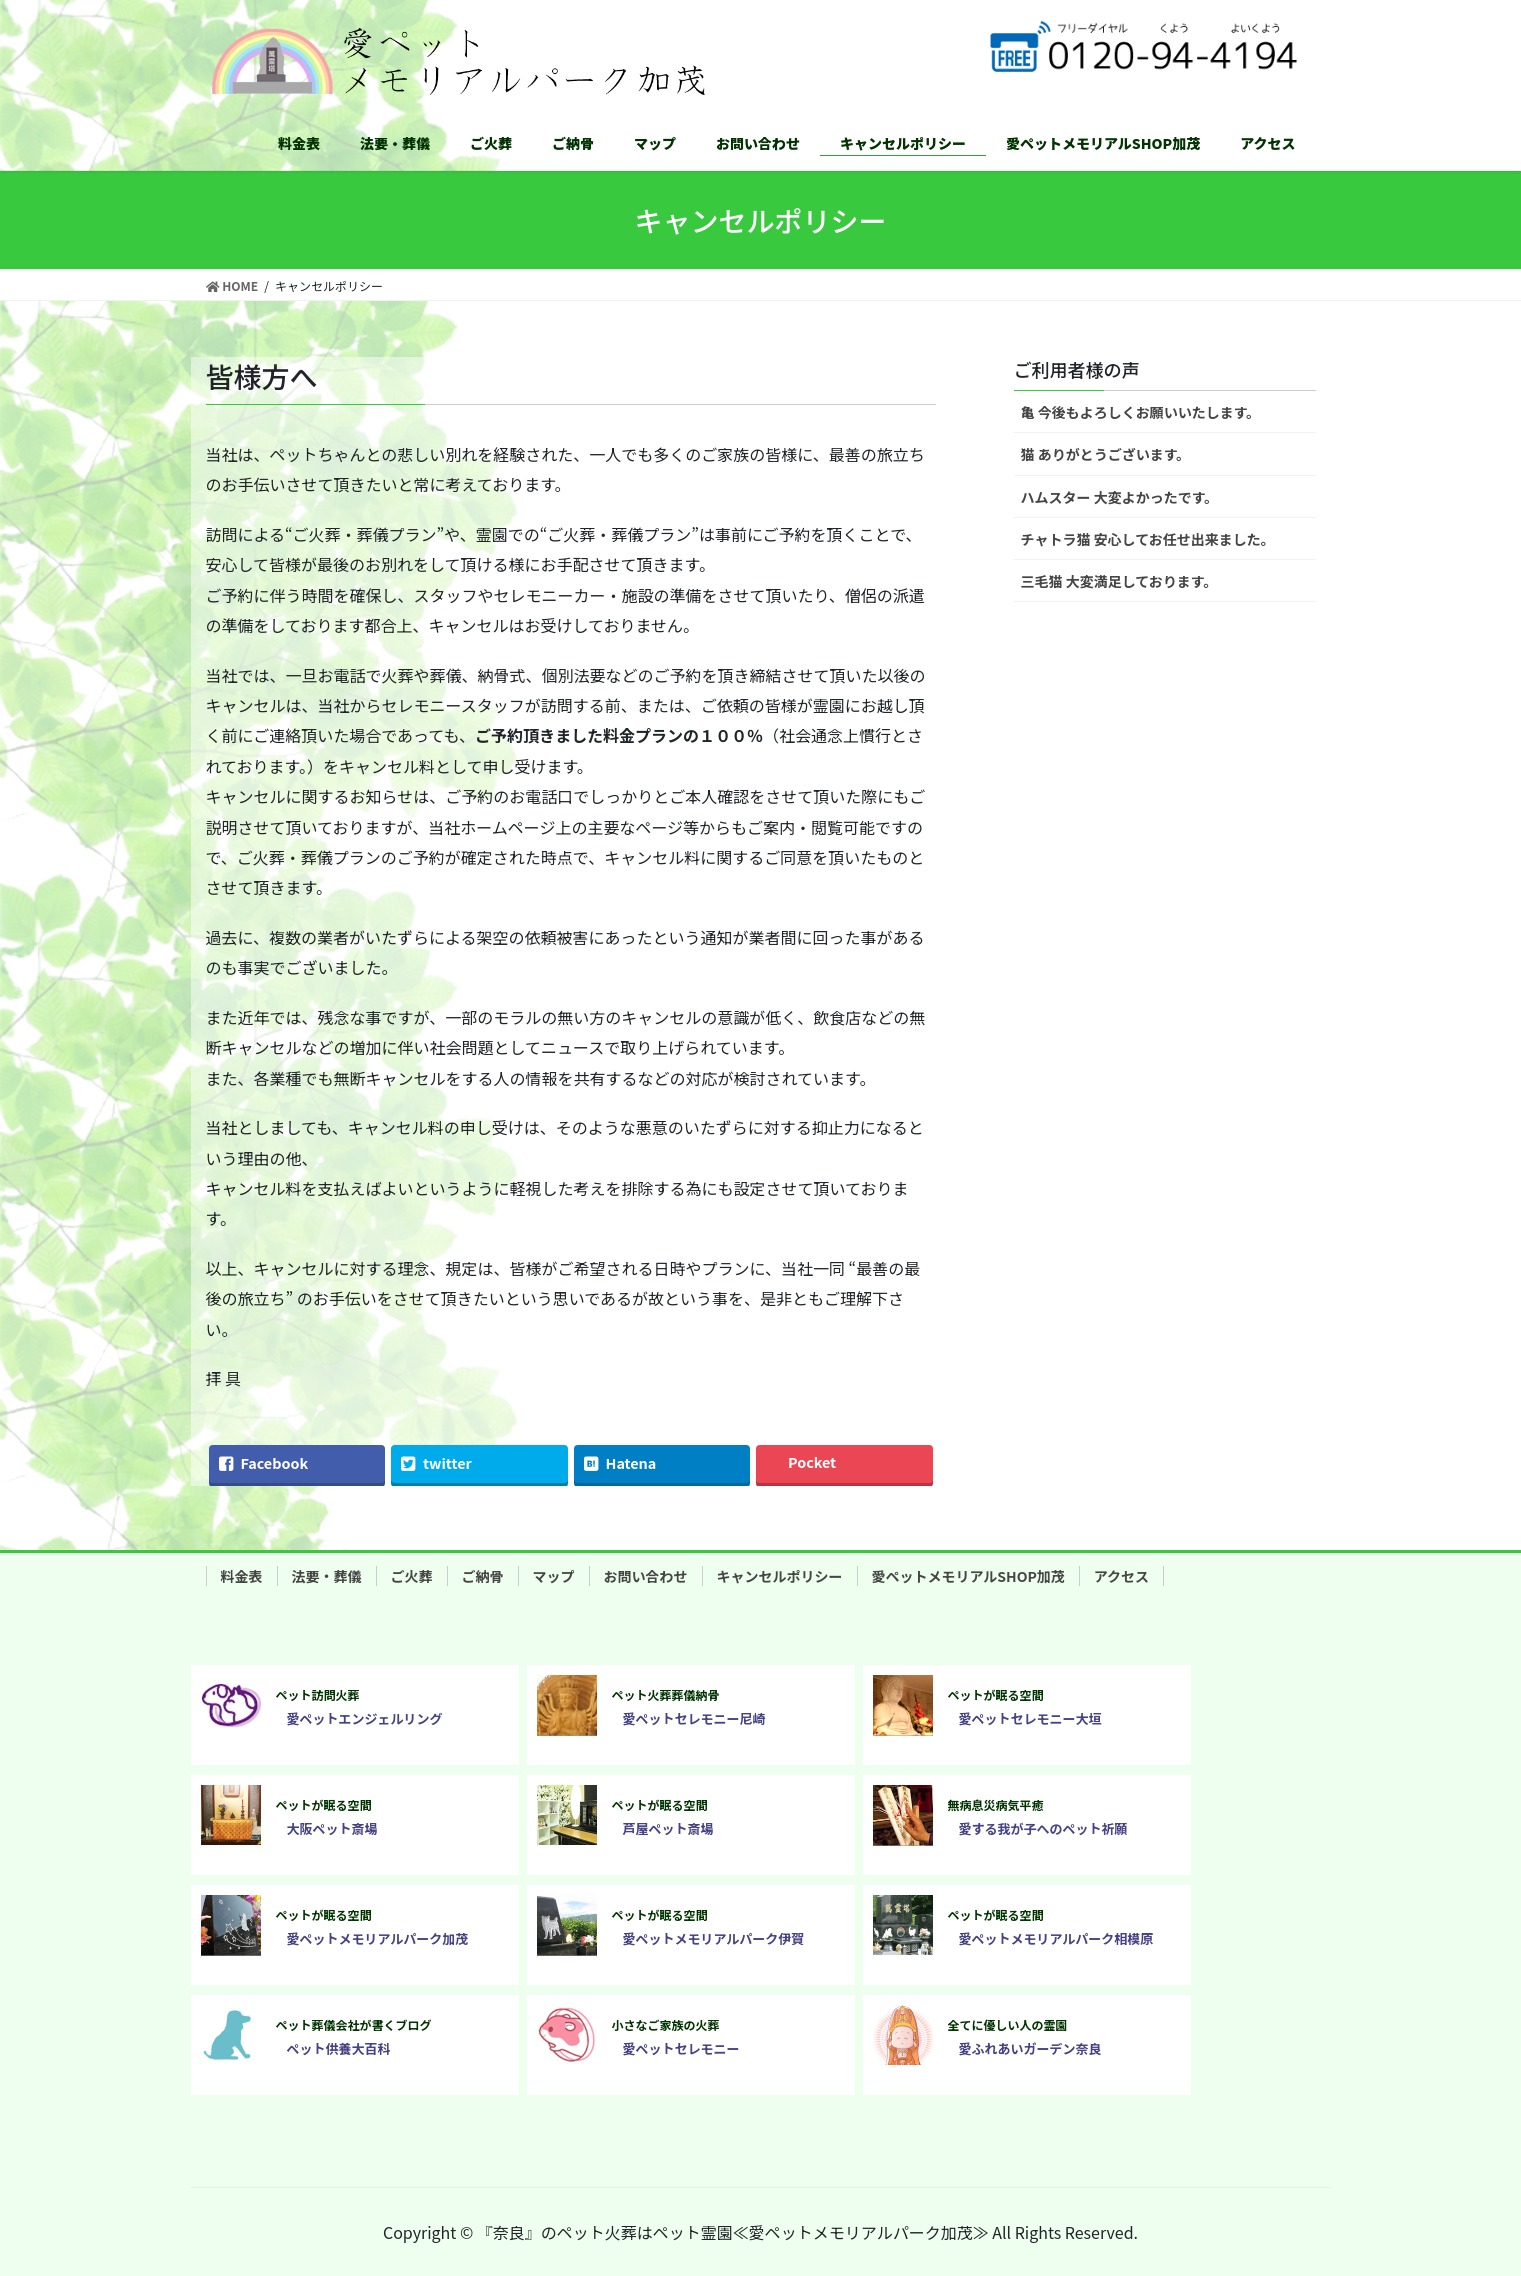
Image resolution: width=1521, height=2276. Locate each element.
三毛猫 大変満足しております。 (1119, 581)
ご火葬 (412, 1576)
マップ (554, 1576)
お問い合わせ (646, 1576)
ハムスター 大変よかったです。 (1120, 497)
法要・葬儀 (327, 1576)
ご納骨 (483, 1576)
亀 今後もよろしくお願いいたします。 (1141, 412)
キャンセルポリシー (780, 1576)
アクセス (1121, 1576)
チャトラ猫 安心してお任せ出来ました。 (1148, 539)
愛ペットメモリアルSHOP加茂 (968, 1576)
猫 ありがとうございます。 (1106, 454)
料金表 (242, 1576)
